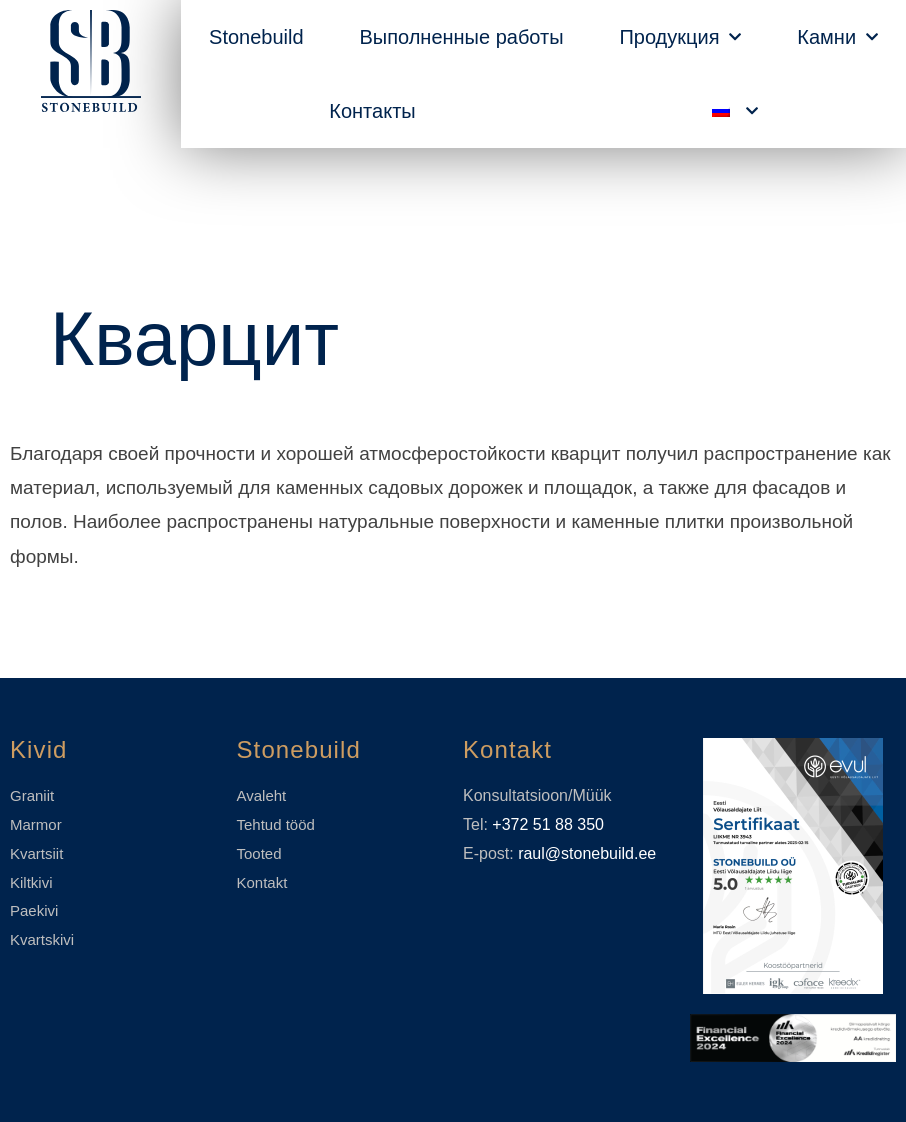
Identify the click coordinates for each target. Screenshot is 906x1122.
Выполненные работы (461, 37)
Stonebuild (256, 37)
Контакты (372, 111)
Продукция (680, 37)
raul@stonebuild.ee (587, 853)
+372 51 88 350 (548, 824)
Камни (837, 37)
